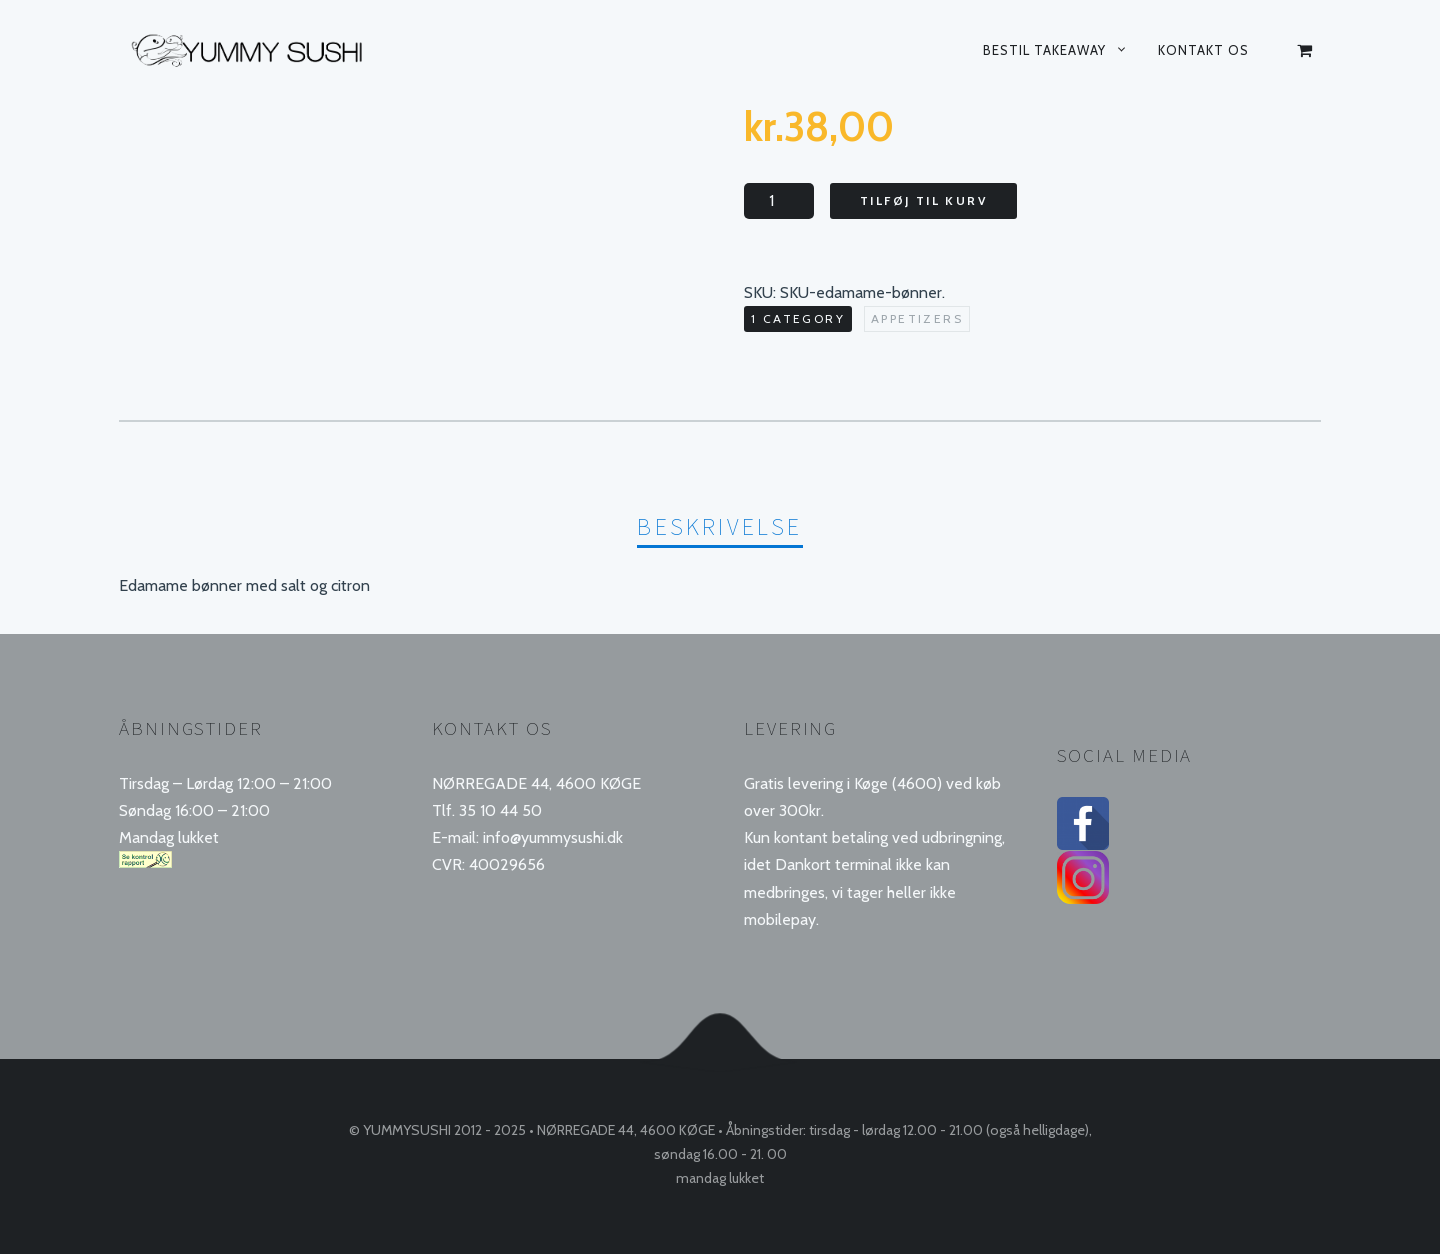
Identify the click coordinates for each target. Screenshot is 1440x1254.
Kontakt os (1203, 50)
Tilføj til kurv (923, 200)
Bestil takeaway (1044, 50)
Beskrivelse (719, 526)
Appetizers (917, 318)
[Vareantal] (779, 201)
